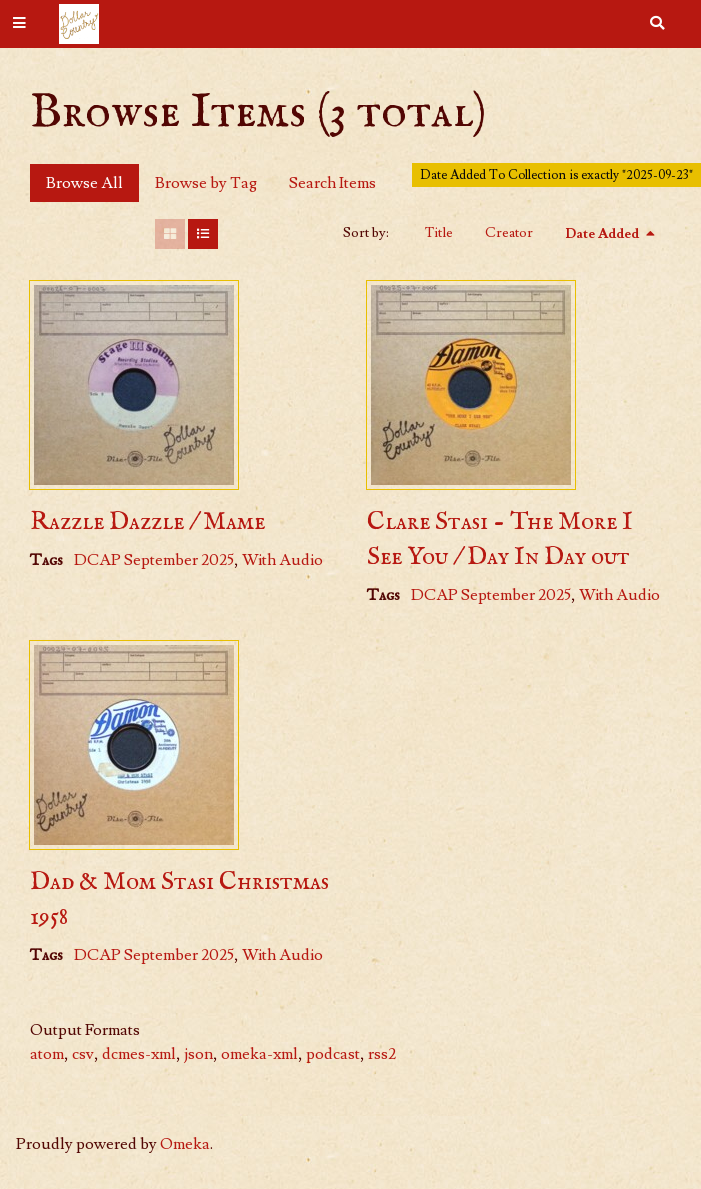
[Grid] (170, 234)
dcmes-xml (139, 1054)
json (198, 1054)
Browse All (84, 183)
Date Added (603, 234)
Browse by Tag (206, 183)
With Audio (282, 560)
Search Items (332, 183)
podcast (333, 1054)
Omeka (185, 1144)
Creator (509, 233)
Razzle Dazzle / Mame (147, 522)
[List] (203, 234)
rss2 (382, 1054)
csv (83, 1054)
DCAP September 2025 (154, 560)
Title (439, 233)
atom (47, 1054)
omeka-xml (259, 1054)
